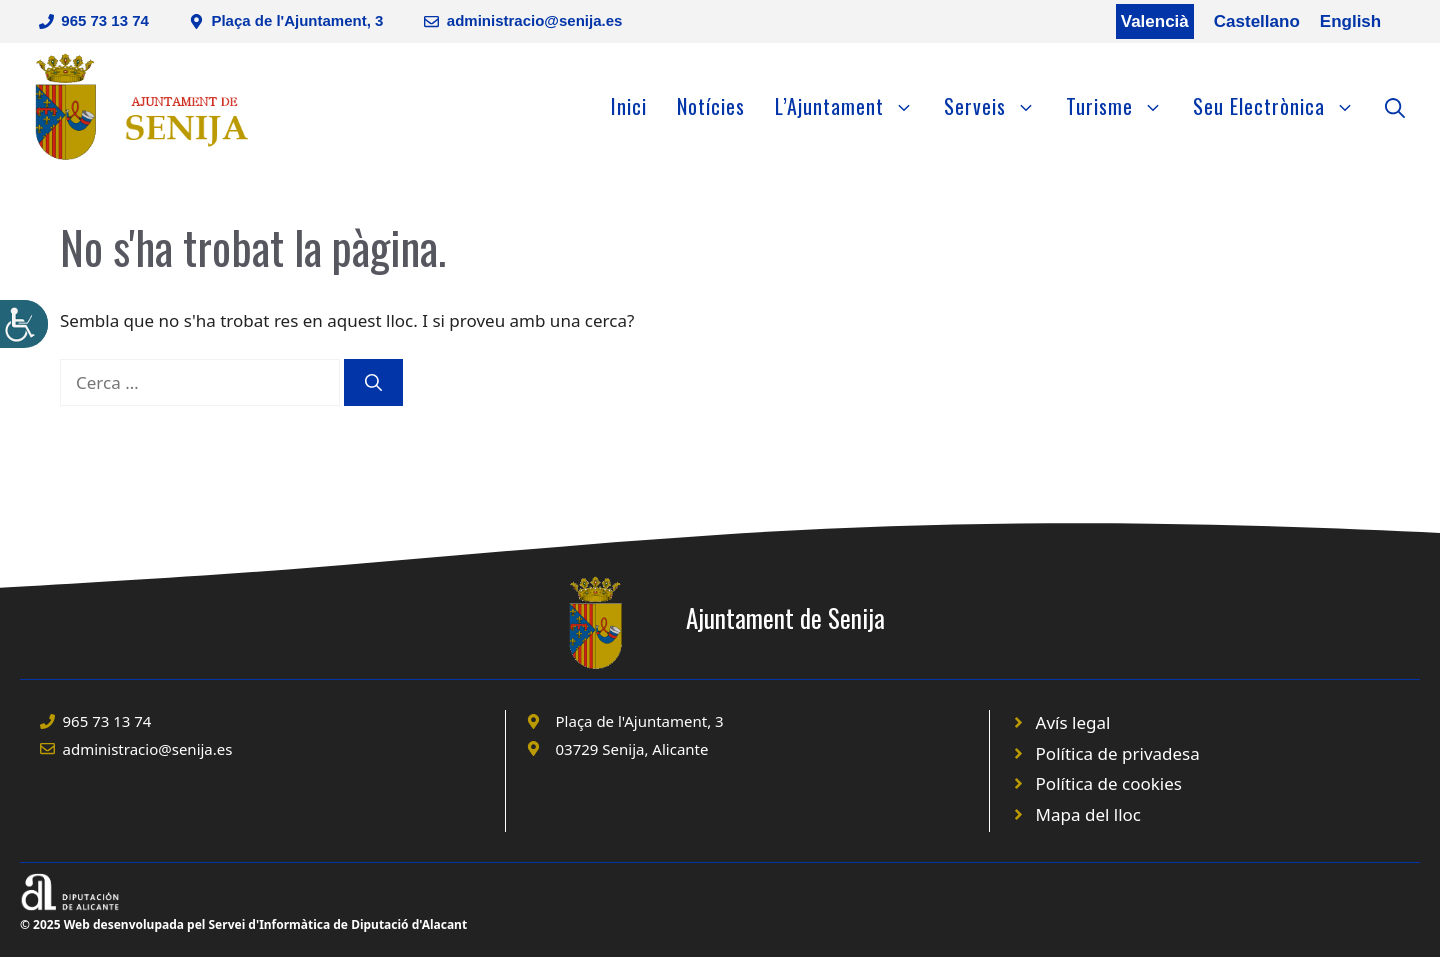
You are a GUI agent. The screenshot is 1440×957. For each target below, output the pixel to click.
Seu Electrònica (1281, 106)
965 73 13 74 (105, 20)
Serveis (997, 106)
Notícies (711, 106)
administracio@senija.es (535, 20)
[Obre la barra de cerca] (1395, 106)
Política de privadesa (1118, 753)
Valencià (1155, 21)
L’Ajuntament (852, 106)
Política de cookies (1109, 783)
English (1350, 21)
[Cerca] (373, 383)
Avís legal (1073, 722)
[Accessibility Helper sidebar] (24, 324)
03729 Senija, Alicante (632, 749)
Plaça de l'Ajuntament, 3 (297, 20)
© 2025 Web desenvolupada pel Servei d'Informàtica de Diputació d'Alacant (243, 924)
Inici (629, 106)
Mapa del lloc (1088, 814)
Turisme (1122, 106)
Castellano (1257, 21)
